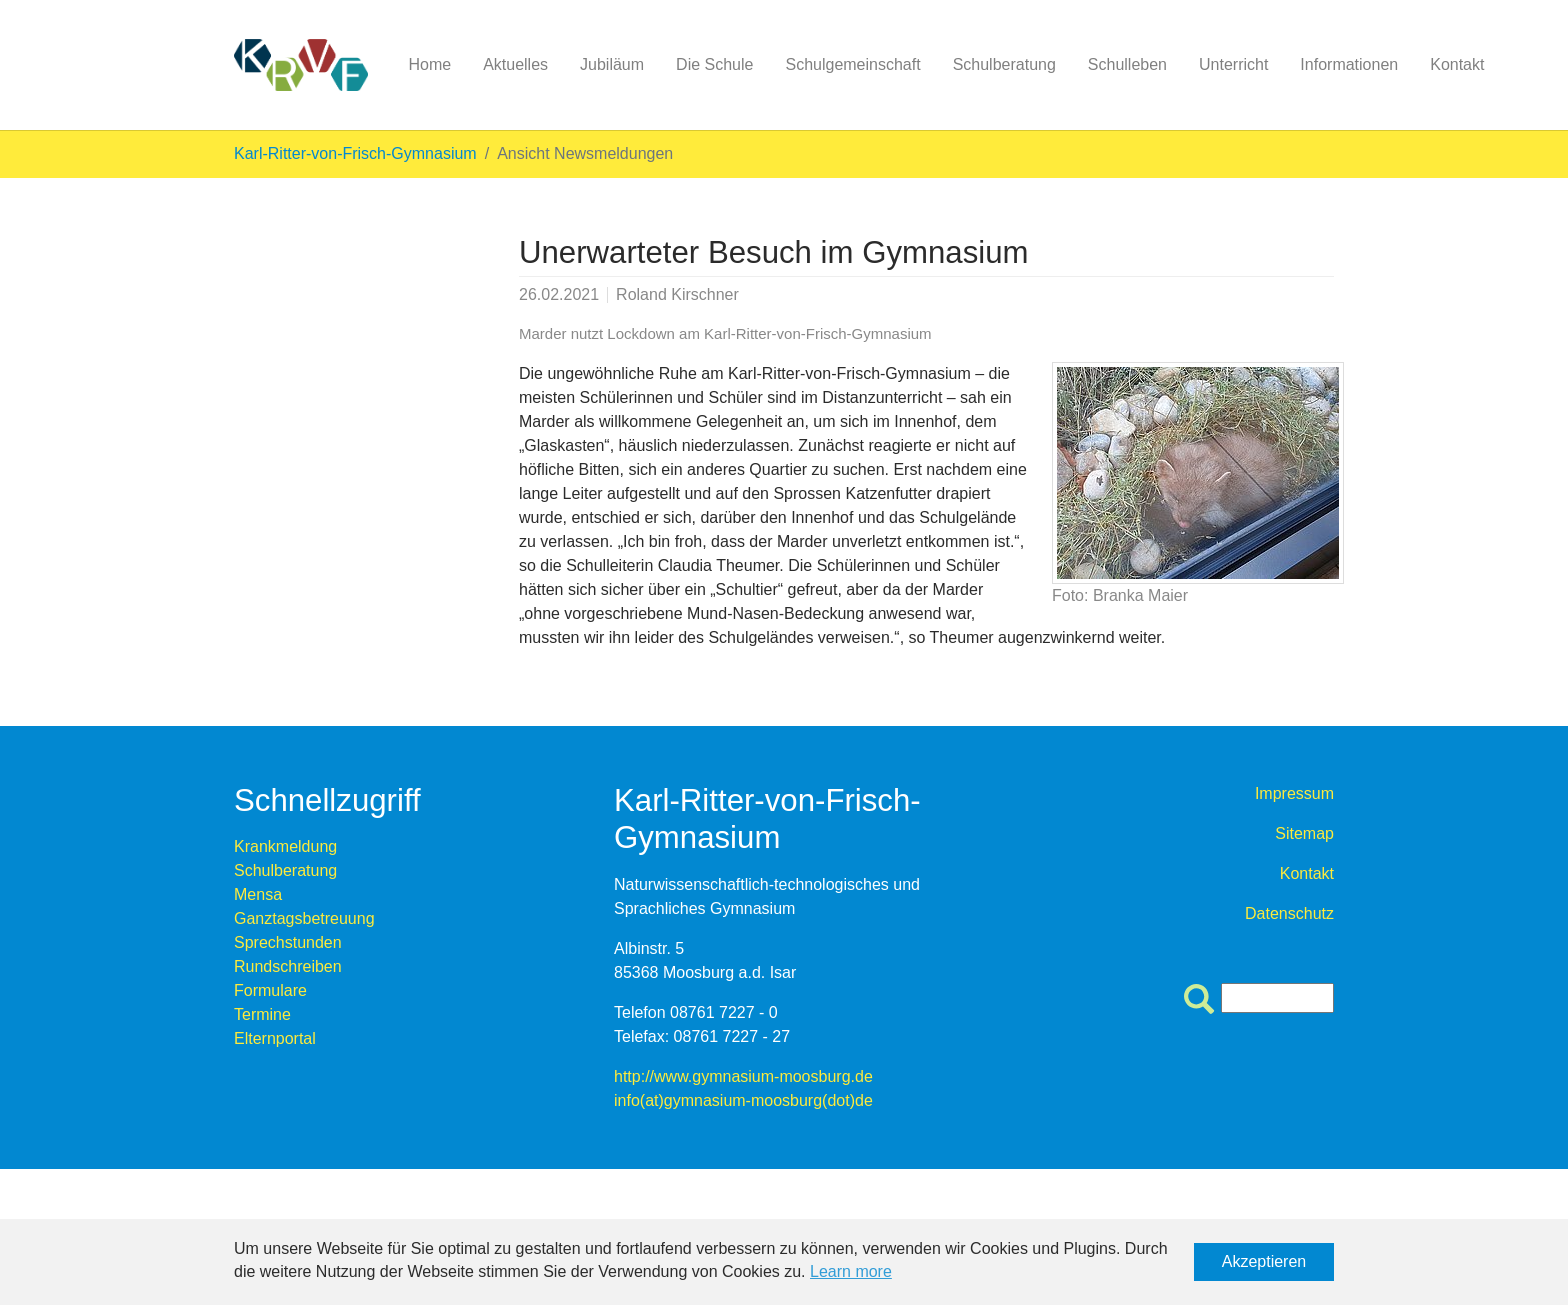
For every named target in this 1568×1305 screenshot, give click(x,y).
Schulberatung (285, 870)
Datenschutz (1289, 913)
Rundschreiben (288, 966)
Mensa (258, 894)
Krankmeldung (285, 846)
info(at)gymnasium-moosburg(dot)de (743, 1100)
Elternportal (275, 1038)
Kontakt (1307, 873)
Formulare (270, 990)
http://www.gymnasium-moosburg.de (743, 1076)
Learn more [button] (851, 1271)
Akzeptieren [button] (1264, 1261)
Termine (262, 1014)
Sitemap (1304, 833)
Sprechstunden (288, 942)
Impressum (1294, 793)
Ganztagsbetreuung (304, 918)
